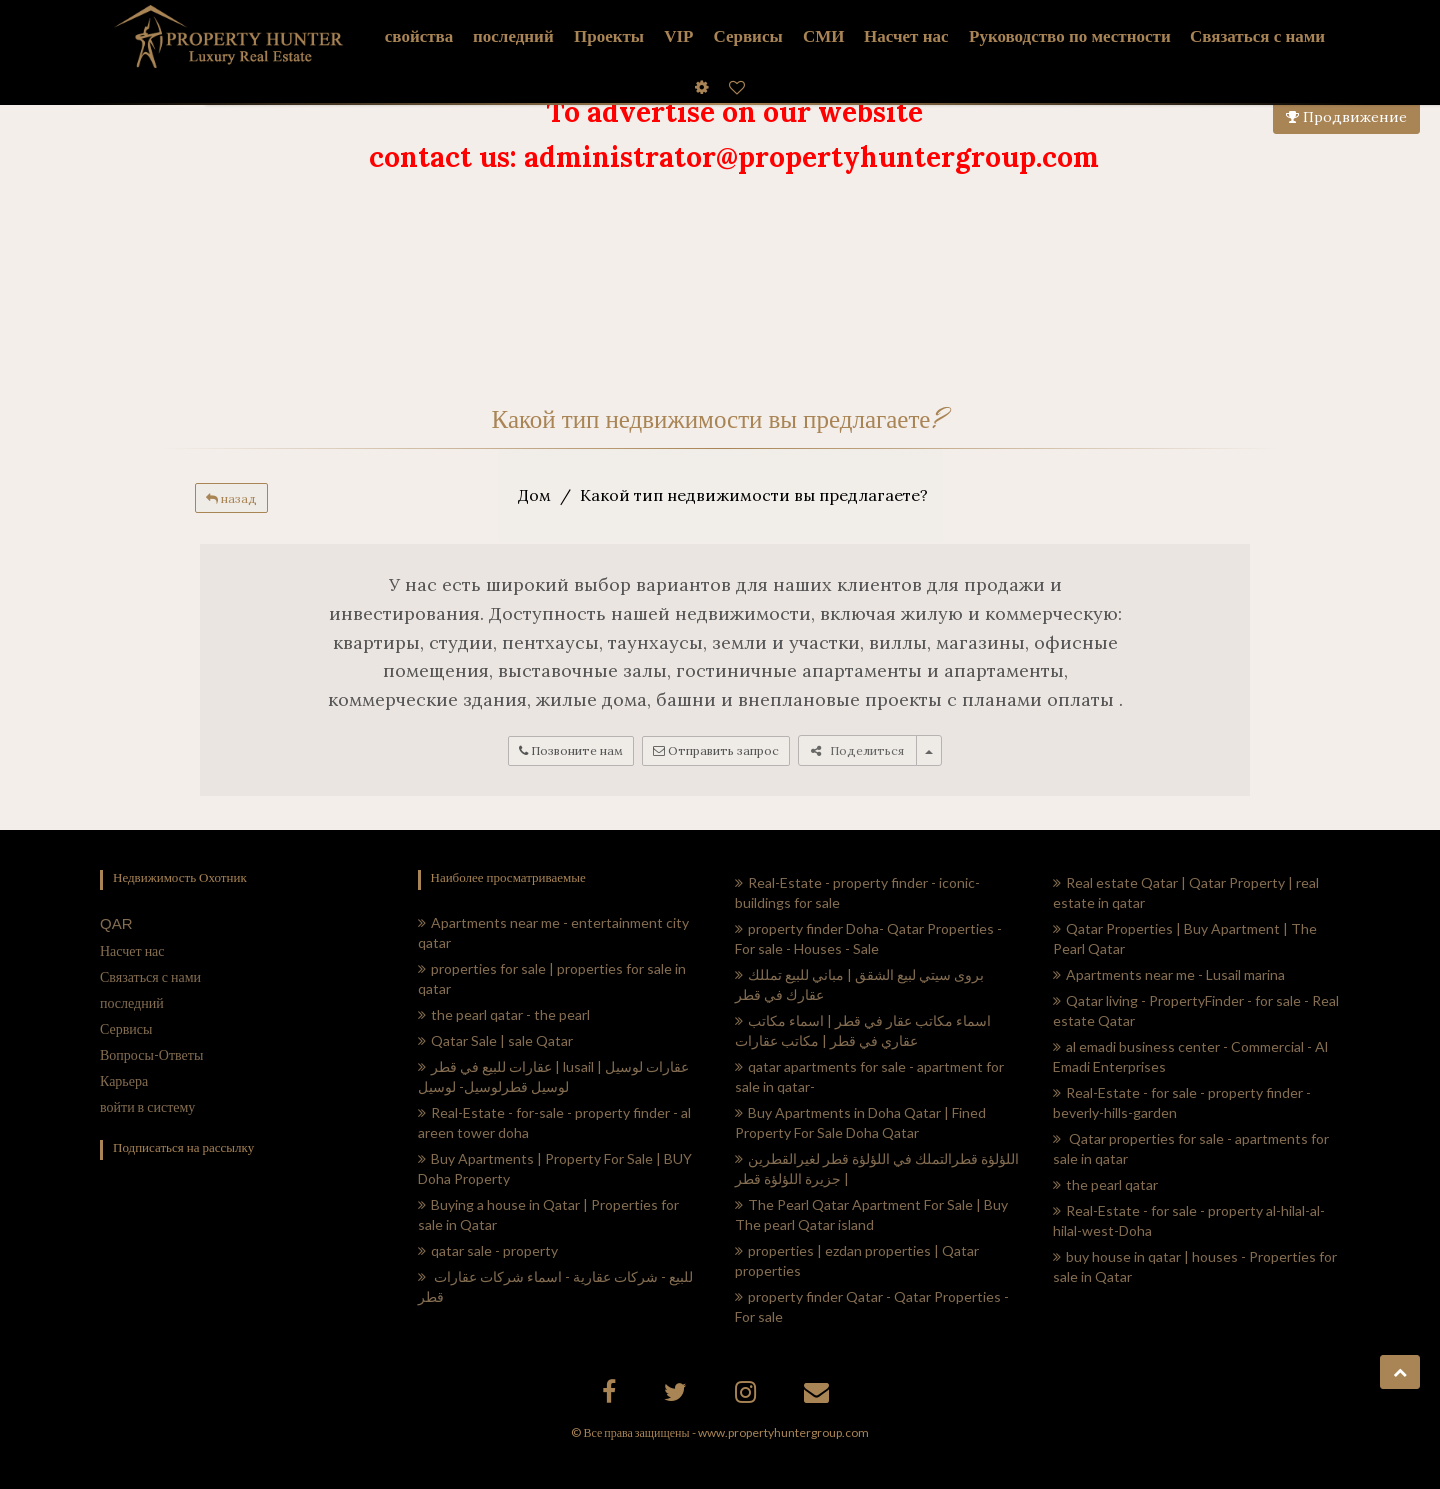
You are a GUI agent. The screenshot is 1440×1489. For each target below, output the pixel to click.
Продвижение (1346, 117)
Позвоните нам (571, 750)
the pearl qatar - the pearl (504, 1014)
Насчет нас (132, 950)
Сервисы (747, 36)
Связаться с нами (150, 976)
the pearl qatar (1105, 1184)
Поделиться (857, 750)
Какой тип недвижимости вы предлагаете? (754, 495)
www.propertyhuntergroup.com (783, 1432)
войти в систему (147, 1106)
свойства (419, 36)
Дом (534, 495)
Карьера (124, 1080)
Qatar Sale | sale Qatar (495, 1040)
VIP (678, 36)
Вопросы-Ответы (151, 1054)
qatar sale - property (488, 1250)
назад (231, 498)
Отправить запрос (716, 750)
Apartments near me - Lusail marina (1169, 974)
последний (132, 1002)
